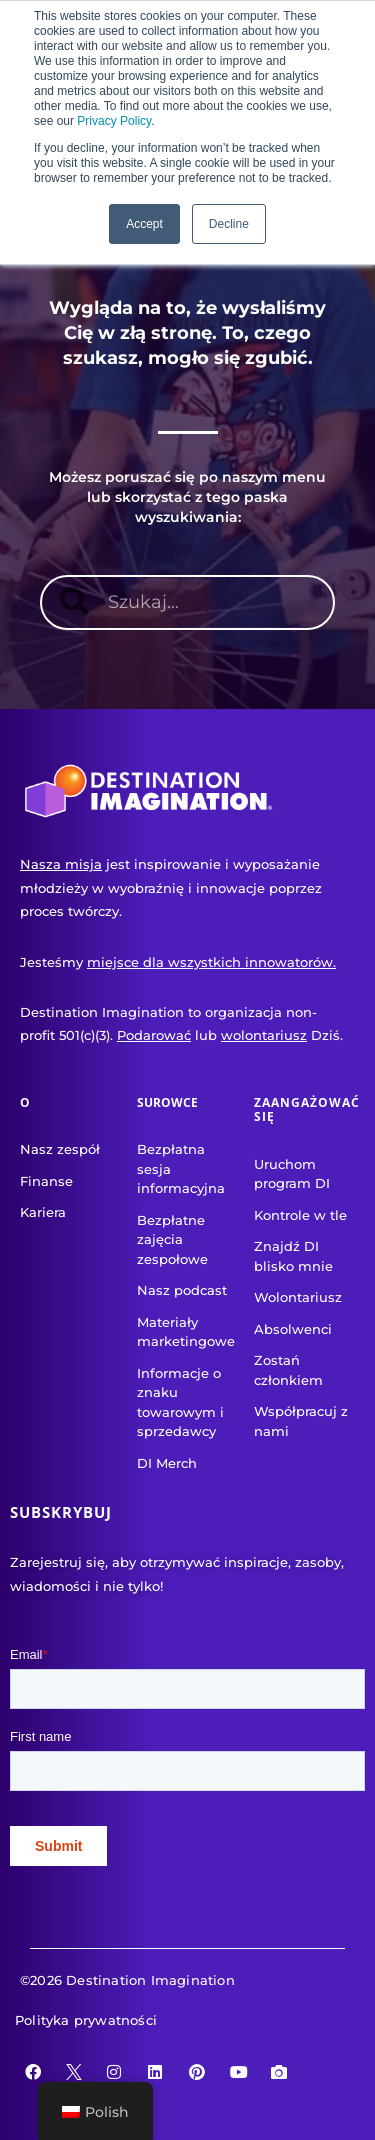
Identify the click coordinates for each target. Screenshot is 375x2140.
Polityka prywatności (86, 2020)
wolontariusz (264, 1035)
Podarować (154, 1035)
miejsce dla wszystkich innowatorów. (211, 962)
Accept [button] (144, 224)
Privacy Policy (114, 121)
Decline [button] (229, 224)
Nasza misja (61, 864)
